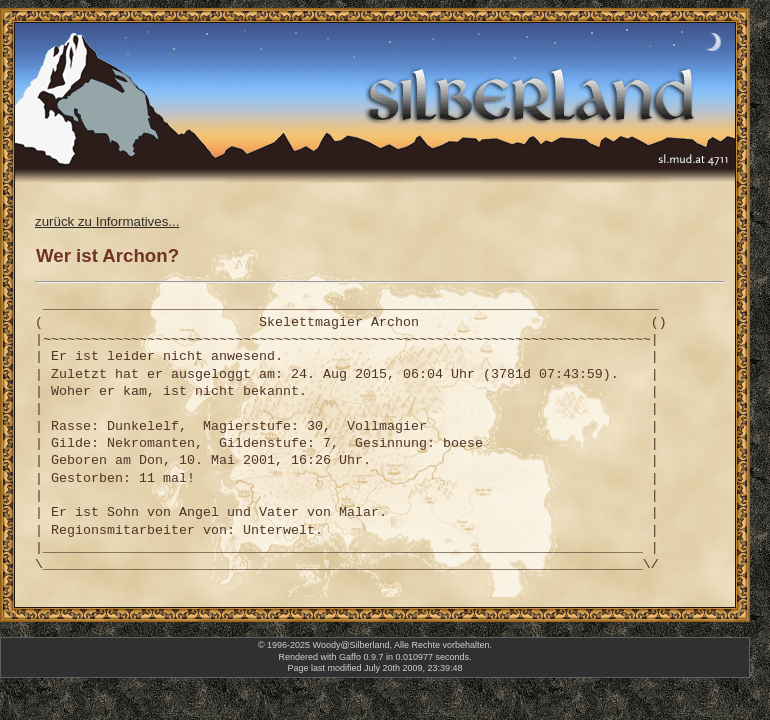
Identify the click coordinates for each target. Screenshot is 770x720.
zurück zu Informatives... (107, 221)
